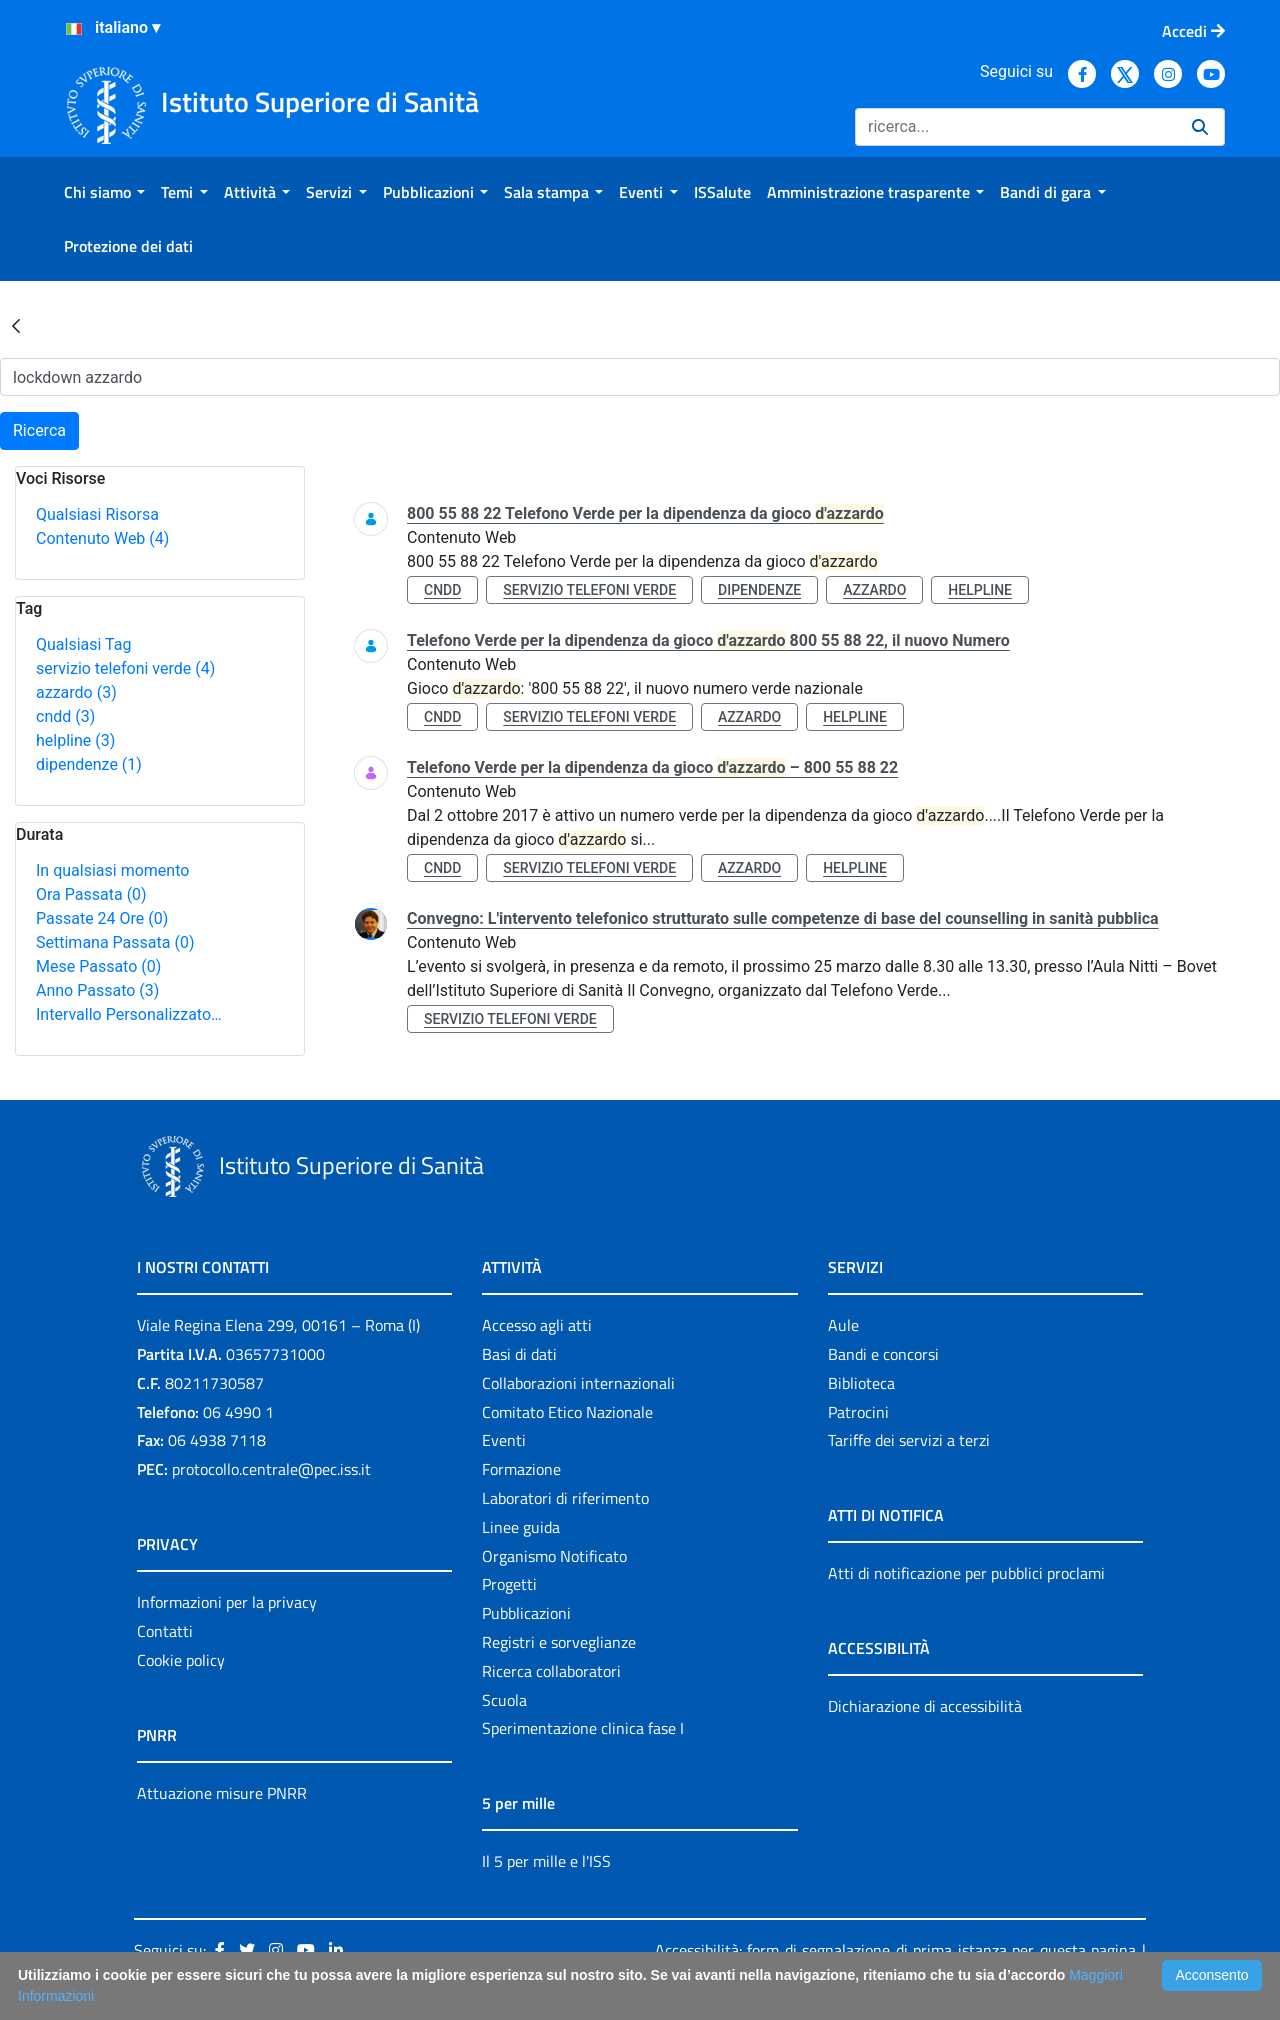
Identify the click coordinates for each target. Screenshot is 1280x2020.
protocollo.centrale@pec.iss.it (271, 1469)
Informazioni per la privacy (227, 1602)
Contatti (165, 1631)
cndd (65, 716)
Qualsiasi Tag (83, 644)
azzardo (76, 692)
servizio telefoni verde (125, 668)
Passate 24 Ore (102, 918)
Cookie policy (181, 1660)
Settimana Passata (115, 942)
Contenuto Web (102, 538)
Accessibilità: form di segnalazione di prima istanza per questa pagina (895, 1950)
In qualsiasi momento (112, 870)
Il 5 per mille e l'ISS (546, 1861)
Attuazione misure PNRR (222, 1793)
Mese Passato (98, 966)
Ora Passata (91, 894)
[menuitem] (104, 192)
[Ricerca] (1015, 127)
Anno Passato (97, 990)
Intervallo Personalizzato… (129, 1014)
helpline (75, 740)
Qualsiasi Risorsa (97, 514)
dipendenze (89, 764)
